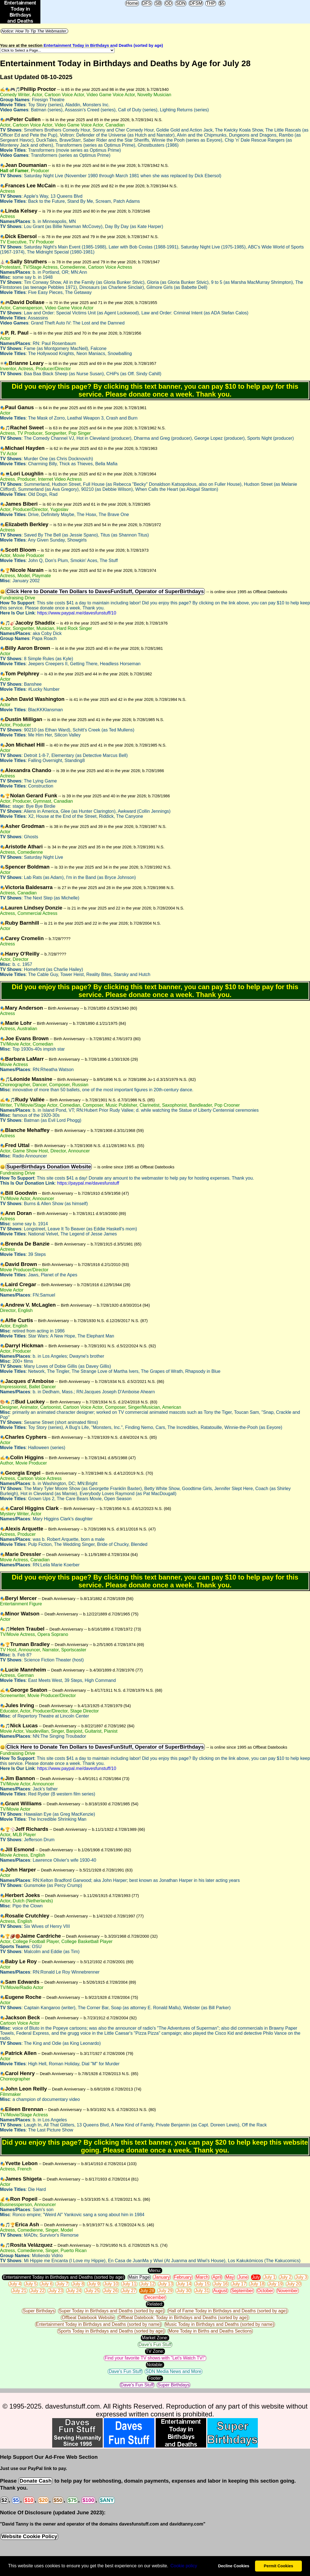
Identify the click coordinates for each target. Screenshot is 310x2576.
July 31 (202, 2290)
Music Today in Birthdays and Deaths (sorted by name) (219, 2324)
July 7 (62, 2284)
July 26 (111, 2290)
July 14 (184, 2284)
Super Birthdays (39, 2310)
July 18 (257, 2284)
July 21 (19, 2290)
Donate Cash (35, 2481)
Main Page (139, 2277)
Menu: (155, 2270)
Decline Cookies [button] (233, 2566)
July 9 (94, 2284)
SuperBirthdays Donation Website (48, 1167)
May (230, 2277)
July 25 (92, 2290)
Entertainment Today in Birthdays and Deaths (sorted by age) (103, 45)
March (202, 2277)
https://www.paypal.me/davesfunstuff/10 (76, 613)
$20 (43, 2500)
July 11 (129, 2284)
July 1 (269, 2277)
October (265, 2290)
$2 (4, 2500)
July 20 (294, 2284)
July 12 (147, 2284)
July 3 (301, 2277)
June (243, 2277)
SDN (180, 3)
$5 (221, 3)
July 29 (165, 2290)
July (256, 2277)
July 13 (166, 2284)
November (287, 2290)
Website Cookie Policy (29, 2536)
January (162, 2277)
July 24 (74, 2290)
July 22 (37, 2290)
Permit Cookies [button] (278, 2566)
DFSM (196, 3)
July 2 (285, 2277)
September (242, 2290)
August (220, 2290)
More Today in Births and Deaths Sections (210, 2331)
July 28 (147, 2290)
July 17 (239, 2284)
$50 (58, 2500)
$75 (72, 2500)
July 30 (183, 2290)
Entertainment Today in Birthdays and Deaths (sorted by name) (98, 2324)
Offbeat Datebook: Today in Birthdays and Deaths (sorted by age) (183, 2317)
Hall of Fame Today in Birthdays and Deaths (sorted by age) (227, 2310)
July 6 (46, 2284)
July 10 (111, 2284)
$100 (88, 2500)
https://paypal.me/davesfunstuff (88, 1183)
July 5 (31, 2284)
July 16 (220, 2284)
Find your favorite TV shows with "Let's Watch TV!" (155, 2358)
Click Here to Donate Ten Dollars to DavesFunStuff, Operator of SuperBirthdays (105, 591)
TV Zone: (155, 2351)
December (155, 2297)
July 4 (15, 2284)
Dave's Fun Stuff (155, 2344)
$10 (28, 2500)
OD (168, 3)
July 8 (78, 2284)
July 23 (56, 2290)
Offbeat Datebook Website (88, 2317)
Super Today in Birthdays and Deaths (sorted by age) (111, 2310)
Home (132, 3)
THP (210, 3)
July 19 (275, 2284)
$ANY (107, 2500)
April (216, 2277)
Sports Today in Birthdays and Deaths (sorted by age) (111, 2331)
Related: (155, 2304)
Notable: (155, 2364)
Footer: (155, 2378)
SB (158, 3)
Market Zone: (155, 2337)
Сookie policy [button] (183, 2565)
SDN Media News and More (173, 2371)
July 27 (129, 2290)
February (183, 2277)
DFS (146, 3)
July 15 (202, 2284)
